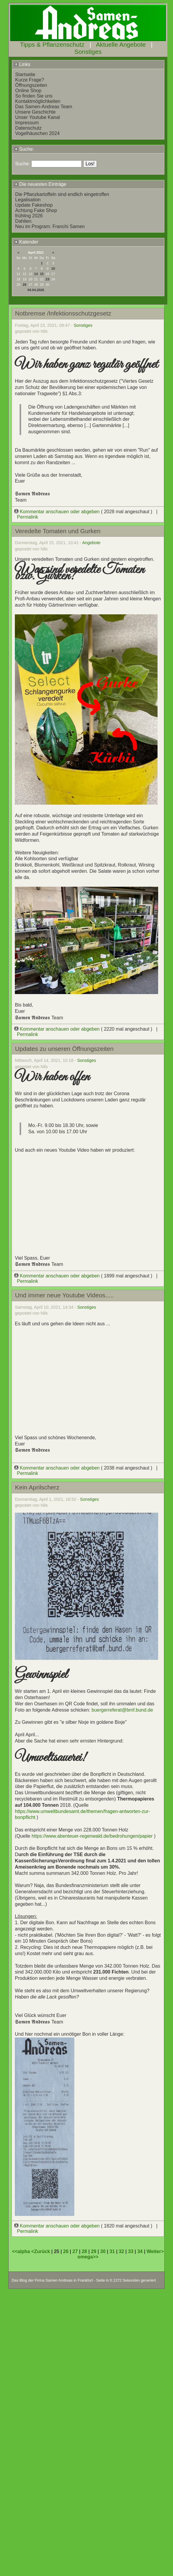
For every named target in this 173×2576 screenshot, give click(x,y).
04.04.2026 (35, 290)
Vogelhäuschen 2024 (37, 133)
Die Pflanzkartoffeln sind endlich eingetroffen (62, 194)
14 (36, 274)
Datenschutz (28, 128)
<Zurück (41, 2251)
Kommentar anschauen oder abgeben (57, 511)
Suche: (24, 149)
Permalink (27, 516)
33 (130, 2251)
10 (53, 268)
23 (47, 279)
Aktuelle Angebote (121, 44)
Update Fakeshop (34, 205)
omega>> (88, 2256)
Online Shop (28, 90)
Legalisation (27, 199)
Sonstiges (87, 51)
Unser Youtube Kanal (37, 117)
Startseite (25, 74)
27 (75, 2251)
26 (24, 284)
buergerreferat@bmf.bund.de (122, 1709)
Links (22, 64)
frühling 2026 (29, 215)
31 (112, 2251)
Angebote (91, 542)
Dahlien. (24, 221)
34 (140, 2251)
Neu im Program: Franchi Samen (50, 226)
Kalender (26, 241)
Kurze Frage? (29, 79)
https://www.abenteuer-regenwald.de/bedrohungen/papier (92, 1836)
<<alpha (21, 2251)
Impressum (27, 122)
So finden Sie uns (33, 95)
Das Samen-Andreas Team (43, 106)
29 (93, 2251)
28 (84, 2251)
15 (41, 274)
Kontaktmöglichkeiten (37, 101)
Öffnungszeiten (31, 85)
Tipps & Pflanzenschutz (52, 44)
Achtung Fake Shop (36, 210)
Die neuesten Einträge (40, 184)
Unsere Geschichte (35, 111)
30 (103, 2251)
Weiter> (155, 2251)
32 (121, 2251)
